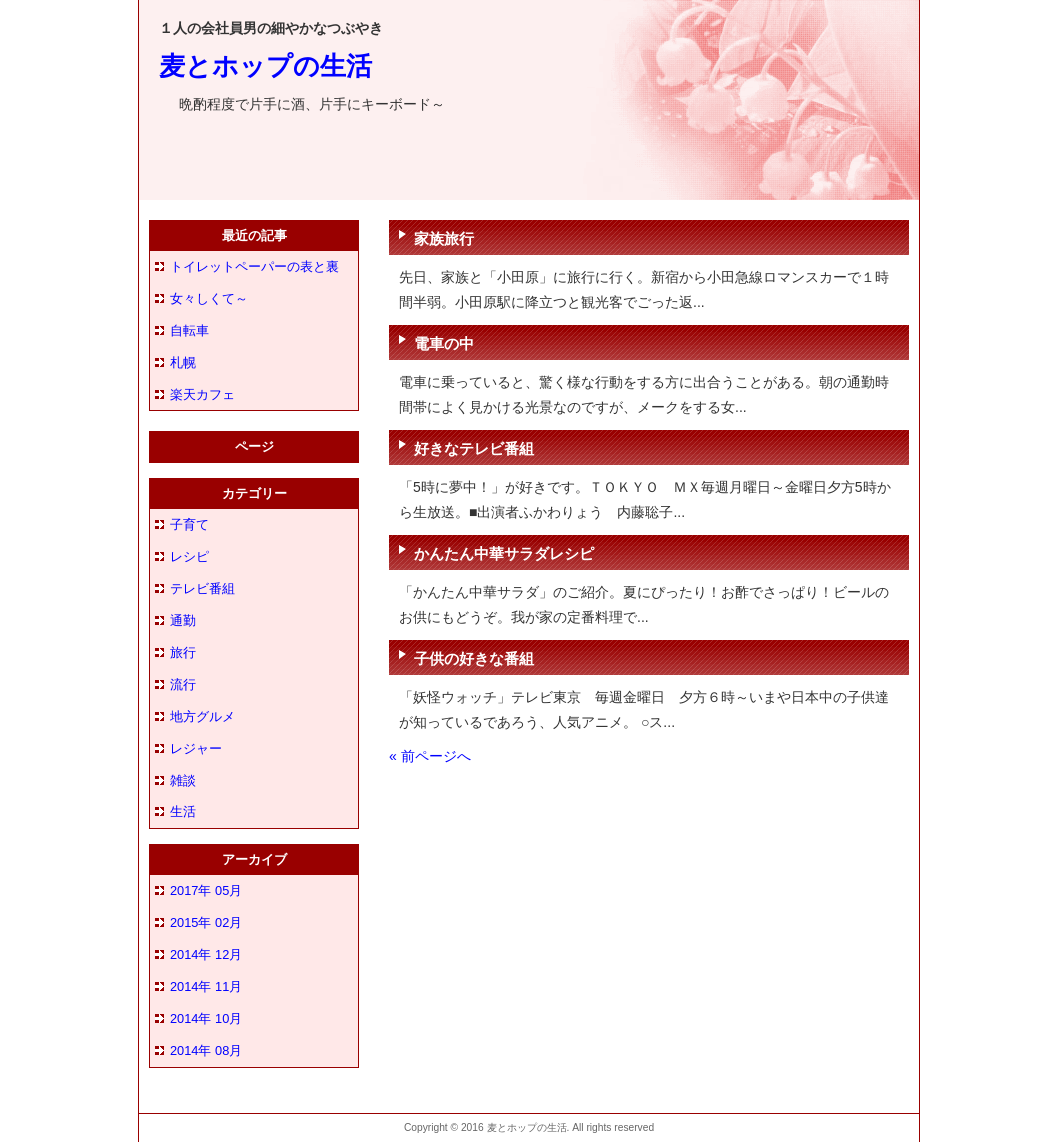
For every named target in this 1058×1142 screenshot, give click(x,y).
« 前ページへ (430, 756)
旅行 (183, 652)
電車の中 (444, 343)
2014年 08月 (206, 1050)
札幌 (183, 362)
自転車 (189, 330)
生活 (183, 811)
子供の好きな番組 (474, 658)
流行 (183, 684)
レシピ (189, 556)
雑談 (183, 780)
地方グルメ (202, 716)
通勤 (183, 620)
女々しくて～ (209, 298)
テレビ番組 (202, 588)
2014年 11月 (206, 986)
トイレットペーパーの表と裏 (254, 266)
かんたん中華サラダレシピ (504, 553)
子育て (189, 524)
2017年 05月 (206, 890)
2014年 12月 (206, 954)
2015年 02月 (206, 922)
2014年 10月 (206, 1018)
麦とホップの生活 (265, 66)
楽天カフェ (202, 394)
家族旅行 (444, 238)
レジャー (196, 748)
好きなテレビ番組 (474, 448)
